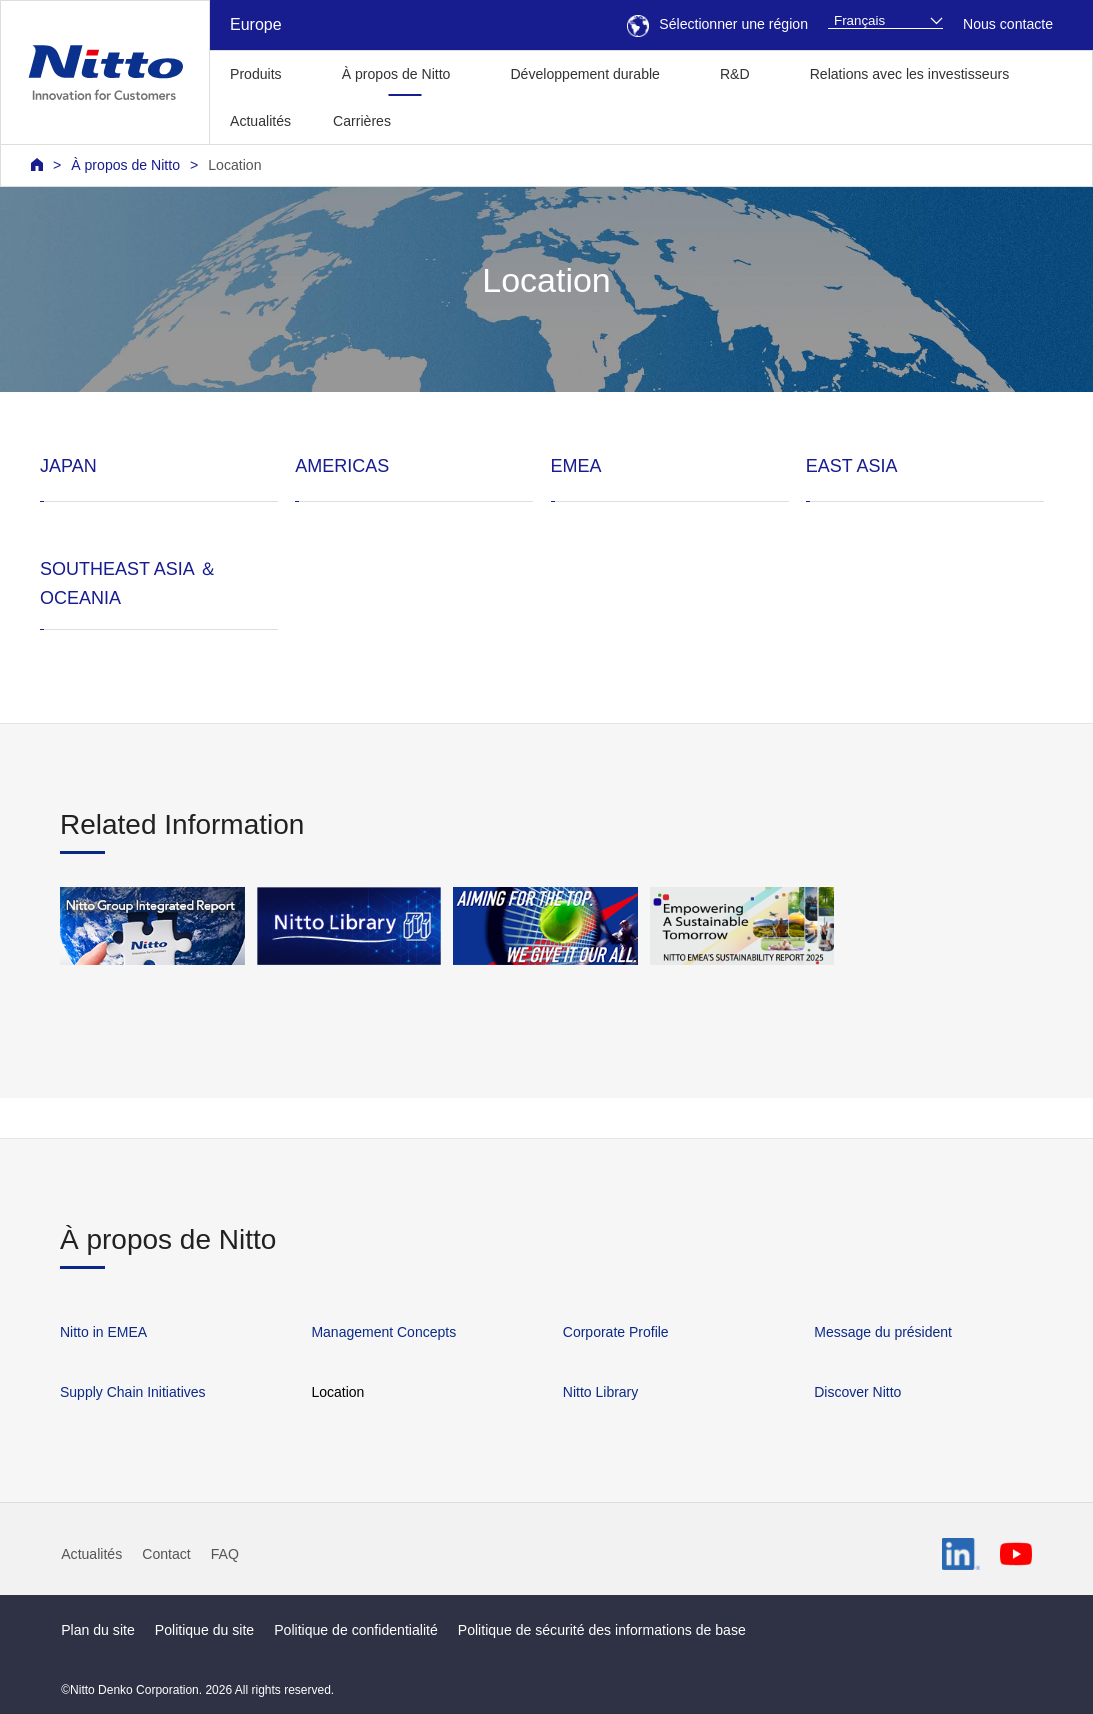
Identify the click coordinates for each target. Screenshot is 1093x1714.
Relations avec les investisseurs (910, 74)
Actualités (260, 121)
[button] (443, 118)
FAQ (225, 1554)
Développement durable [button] (584, 74)
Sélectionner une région (717, 24)
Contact (166, 1554)
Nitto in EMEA (103, 1332)
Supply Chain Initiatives (133, 1392)
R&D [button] (735, 74)
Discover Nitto (857, 1392)
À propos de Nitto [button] (396, 74)
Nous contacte (1008, 24)
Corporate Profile (616, 1332)
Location (234, 165)
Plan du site (98, 1630)
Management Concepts (383, 1332)
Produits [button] (256, 74)
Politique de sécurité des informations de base (602, 1630)
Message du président (883, 1332)
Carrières (362, 121)
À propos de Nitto (125, 165)
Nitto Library (600, 1392)
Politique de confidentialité (356, 1630)
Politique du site (204, 1630)
